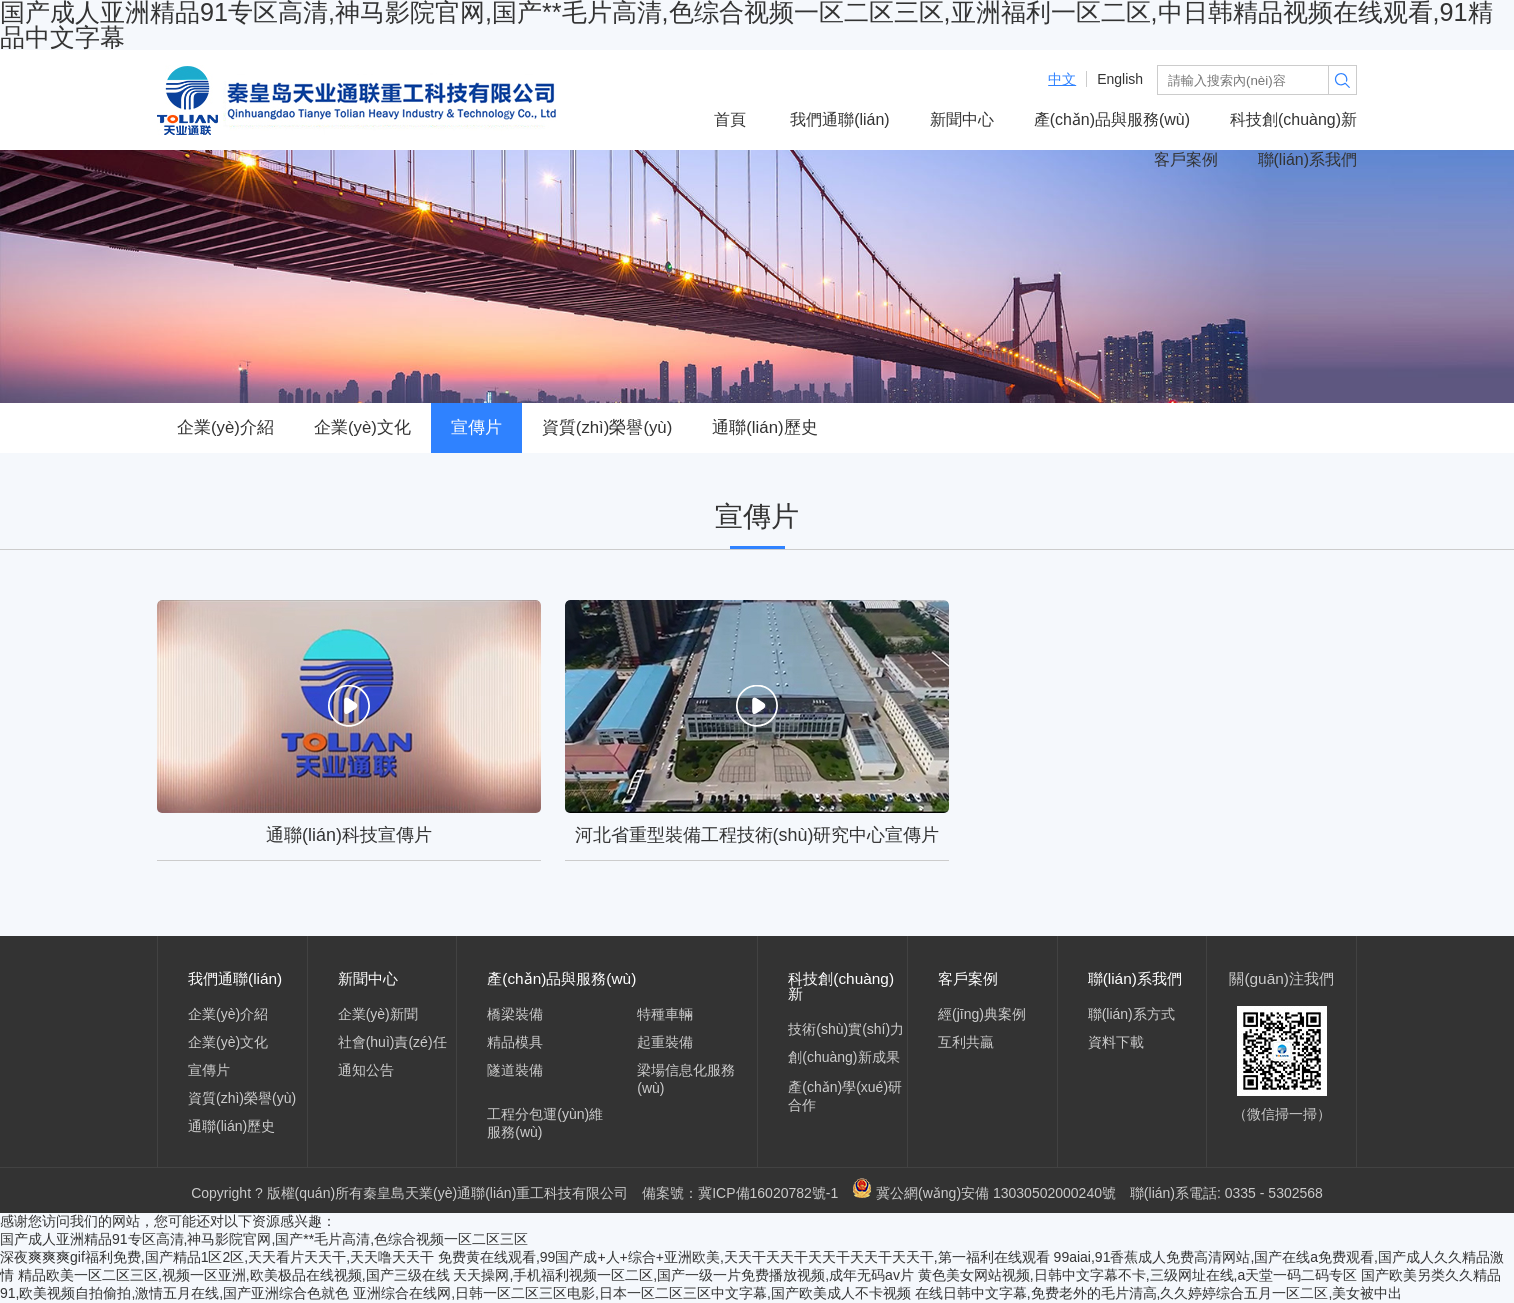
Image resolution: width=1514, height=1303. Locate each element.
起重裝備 (665, 1042)
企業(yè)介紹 (225, 427)
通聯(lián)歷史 (764, 427)
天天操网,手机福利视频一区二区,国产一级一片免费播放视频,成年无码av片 (683, 1275)
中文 (1062, 79)
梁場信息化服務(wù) (686, 1079)
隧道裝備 (515, 1070)
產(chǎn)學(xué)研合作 (845, 1096)
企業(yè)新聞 (378, 1014)
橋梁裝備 (515, 1014)
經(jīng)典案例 (982, 1014)
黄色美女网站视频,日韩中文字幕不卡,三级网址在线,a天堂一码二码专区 (1137, 1275)
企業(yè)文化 (362, 427)
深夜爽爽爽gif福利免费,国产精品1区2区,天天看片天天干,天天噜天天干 (217, 1257)
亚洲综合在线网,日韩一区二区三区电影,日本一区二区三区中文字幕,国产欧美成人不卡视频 (632, 1293)
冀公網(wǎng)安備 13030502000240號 (984, 1193)
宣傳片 (476, 427)
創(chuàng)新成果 (843, 1057)
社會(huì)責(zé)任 (392, 1042)
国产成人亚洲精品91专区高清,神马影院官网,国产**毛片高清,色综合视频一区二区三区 (264, 1239)
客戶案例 (1186, 159)
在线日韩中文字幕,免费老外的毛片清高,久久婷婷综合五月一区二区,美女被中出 (1159, 1293)
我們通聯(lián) (839, 119)
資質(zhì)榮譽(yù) (607, 427)
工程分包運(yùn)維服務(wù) (545, 1123)
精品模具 (515, 1042)
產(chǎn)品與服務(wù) (1112, 119)
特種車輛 (665, 1014)
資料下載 (1116, 1042)
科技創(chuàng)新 (1293, 119)
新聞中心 (962, 119)
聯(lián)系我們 (1307, 159)
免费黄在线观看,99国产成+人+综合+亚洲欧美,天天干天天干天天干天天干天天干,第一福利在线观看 (744, 1257)
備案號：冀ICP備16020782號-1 (740, 1193)
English (1120, 79)
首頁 (730, 119)
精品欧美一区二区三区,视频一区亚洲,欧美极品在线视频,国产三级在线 (234, 1275)
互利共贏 (966, 1042)
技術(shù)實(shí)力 (846, 1029)
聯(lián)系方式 (1131, 1014)
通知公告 (366, 1070)
